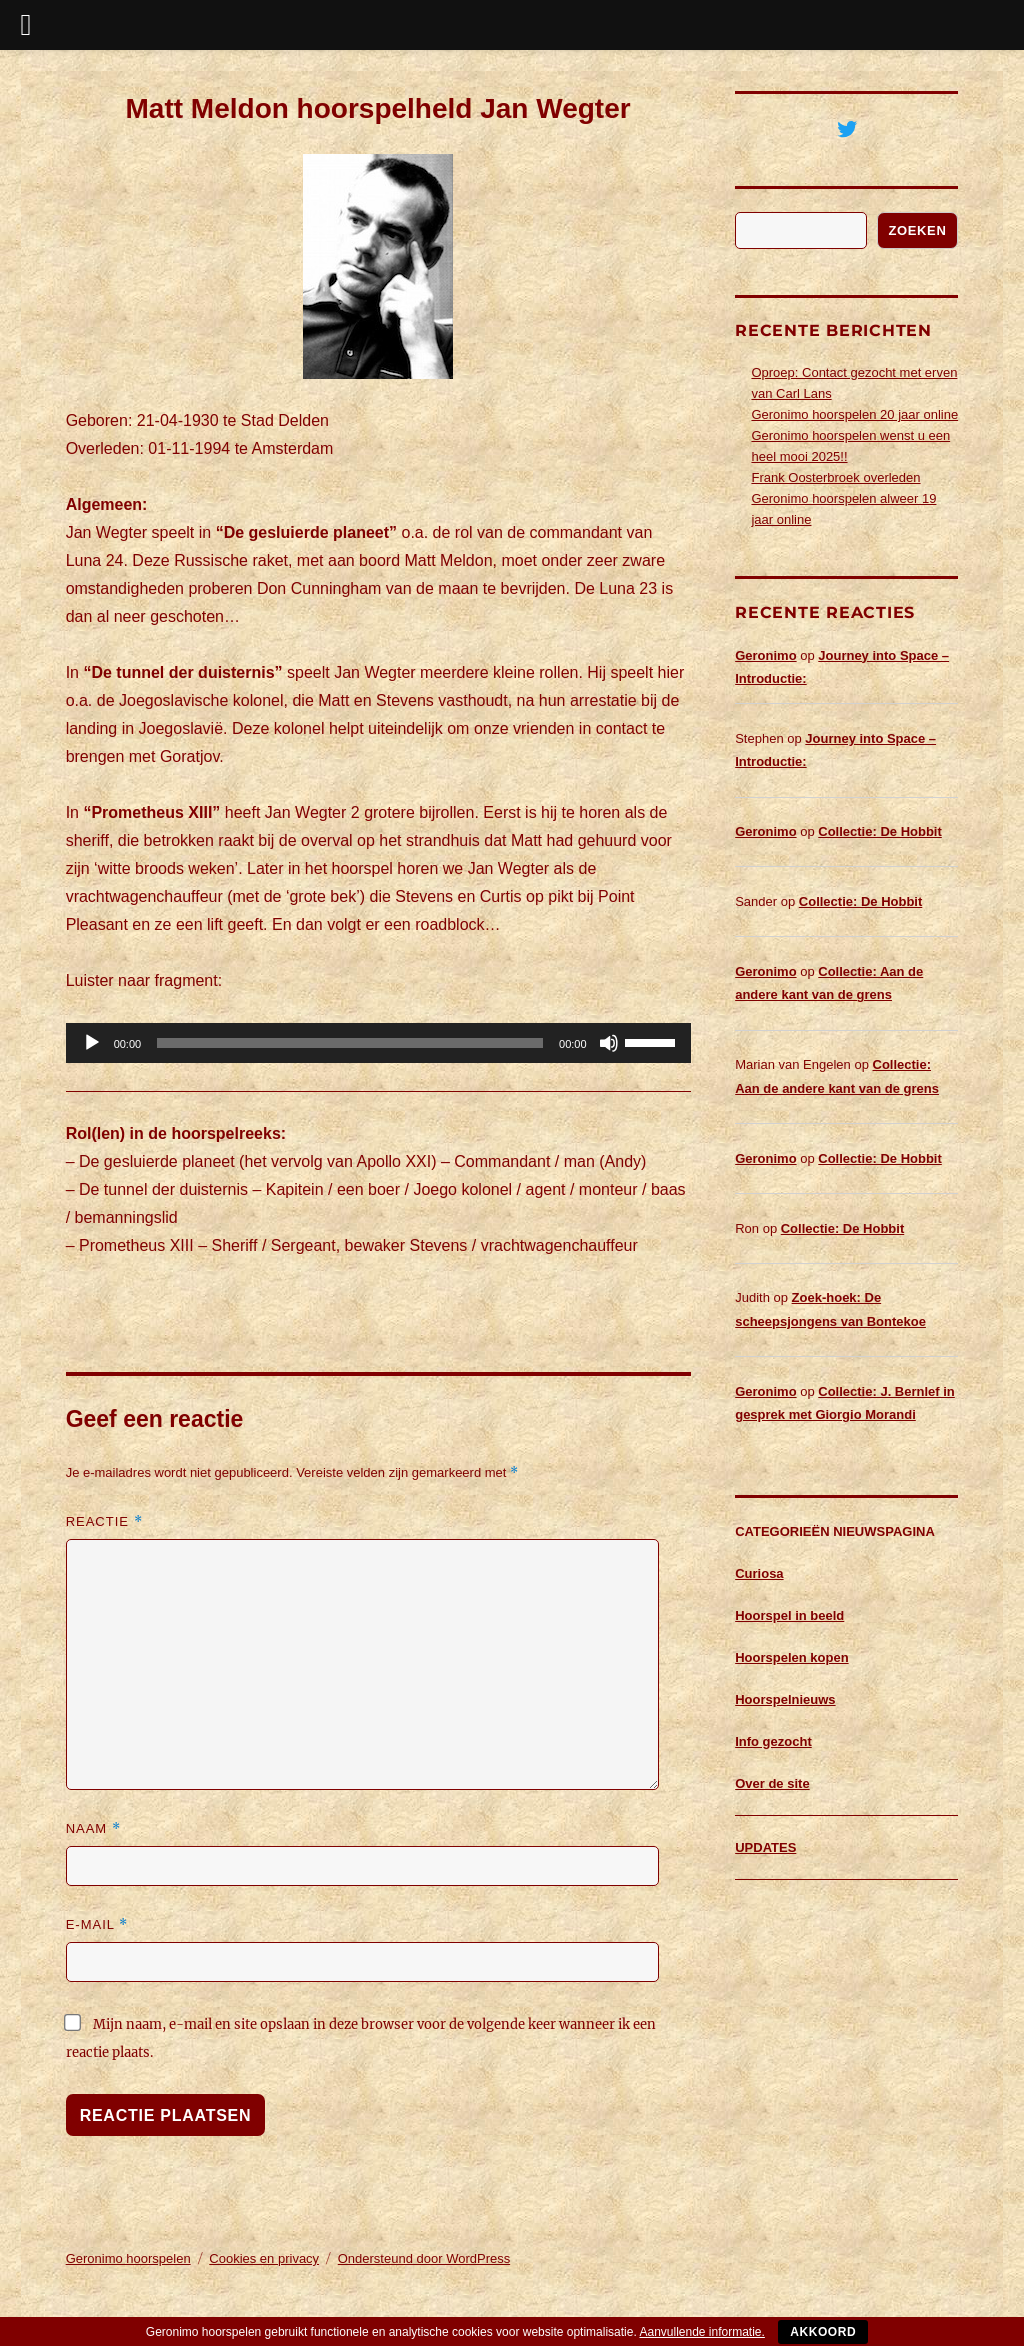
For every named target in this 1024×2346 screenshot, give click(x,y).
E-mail (97, 1924)
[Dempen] (609, 1043)
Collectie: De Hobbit (880, 831)
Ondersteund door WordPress (424, 2258)
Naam (93, 1828)
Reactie (104, 1521)
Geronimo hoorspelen (128, 2258)
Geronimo (765, 655)
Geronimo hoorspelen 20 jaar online (854, 414)
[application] (378, 1043)
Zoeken (918, 230)
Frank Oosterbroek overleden (835, 477)
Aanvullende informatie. (701, 2332)
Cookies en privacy (264, 2258)
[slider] (350, 1043)
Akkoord (823, 2332)
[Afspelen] (92, 1043)
